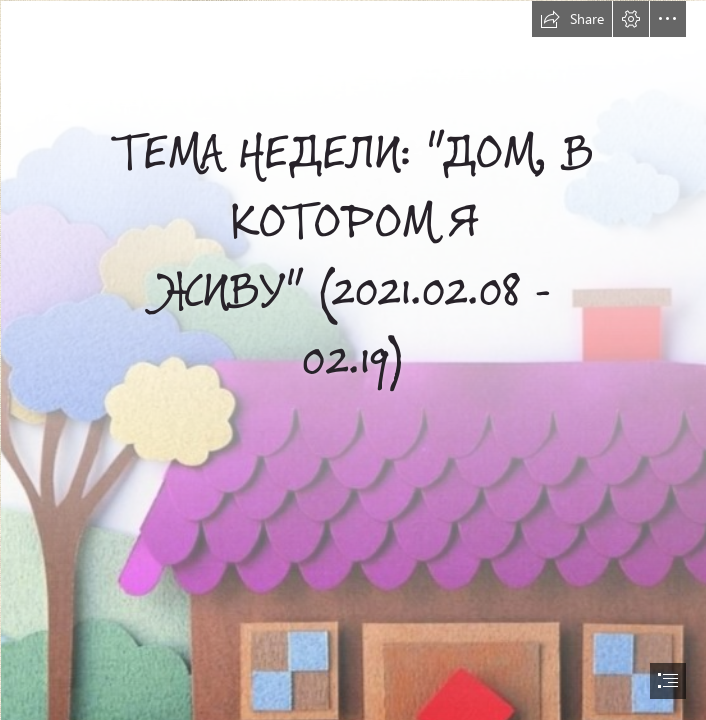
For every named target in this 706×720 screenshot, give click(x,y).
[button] (572, 19)
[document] (353, 360)
